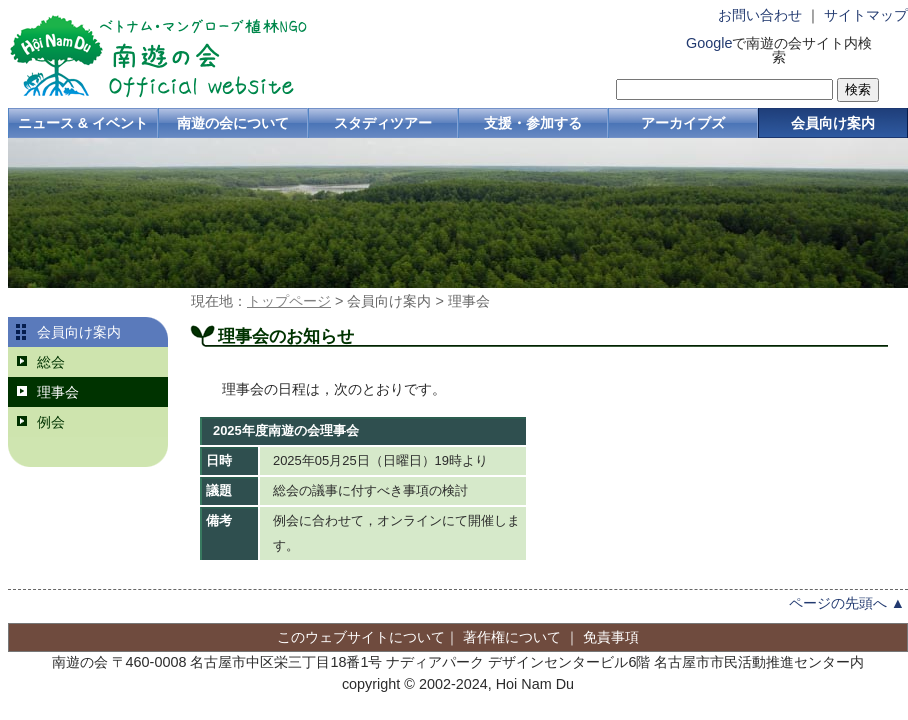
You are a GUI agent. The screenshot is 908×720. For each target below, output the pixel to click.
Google (709, 43)
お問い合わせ (760, 15)
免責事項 (611, 637)
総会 (51, 362)
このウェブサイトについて (361, 637)
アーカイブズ (683, 123)
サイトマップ (866, 15)
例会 (51, 422)
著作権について (512, 637)
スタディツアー (383, 123)
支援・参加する (533, 123)
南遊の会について (233, 123)
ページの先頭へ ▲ (847, 603)
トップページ (289, 301)
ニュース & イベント (83, 123)
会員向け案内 (833, 123)
